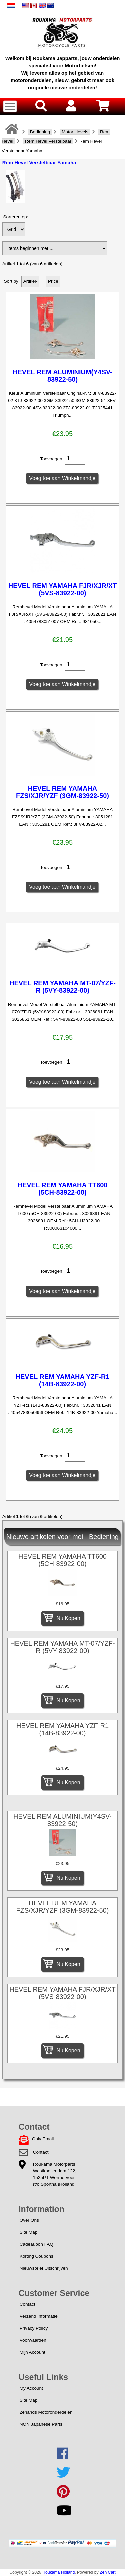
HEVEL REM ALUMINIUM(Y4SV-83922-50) (62, 375)
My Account (31, 2388)
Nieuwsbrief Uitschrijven (44, 2268)
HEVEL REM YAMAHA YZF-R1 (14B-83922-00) (63, 1380)
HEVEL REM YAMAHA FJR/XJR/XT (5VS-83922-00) (62, 589)
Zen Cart (108, 2572)
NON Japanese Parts (41, 2424)
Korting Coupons (36, 2256)
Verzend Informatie (39, 2316)
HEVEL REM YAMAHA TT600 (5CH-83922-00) (62, 1188)
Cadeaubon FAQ (36, 2244)
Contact (41, 2152)
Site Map (29, 2232)
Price (53, 281)
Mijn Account (32, 2352)
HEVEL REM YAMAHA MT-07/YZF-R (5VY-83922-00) (62, 986)
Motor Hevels (75, 131)
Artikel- (30, 281)
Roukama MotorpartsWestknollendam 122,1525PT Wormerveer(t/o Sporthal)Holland (54, 2174)
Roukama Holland (58, 2572)
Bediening (40, 131)
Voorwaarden (33, 2340)
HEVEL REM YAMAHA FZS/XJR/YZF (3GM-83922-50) (62, 792)
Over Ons (29, 2220)
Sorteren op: (15, 216)
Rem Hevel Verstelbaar (48, 141)
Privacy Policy (34, 2328)
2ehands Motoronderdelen (46, 2412)
